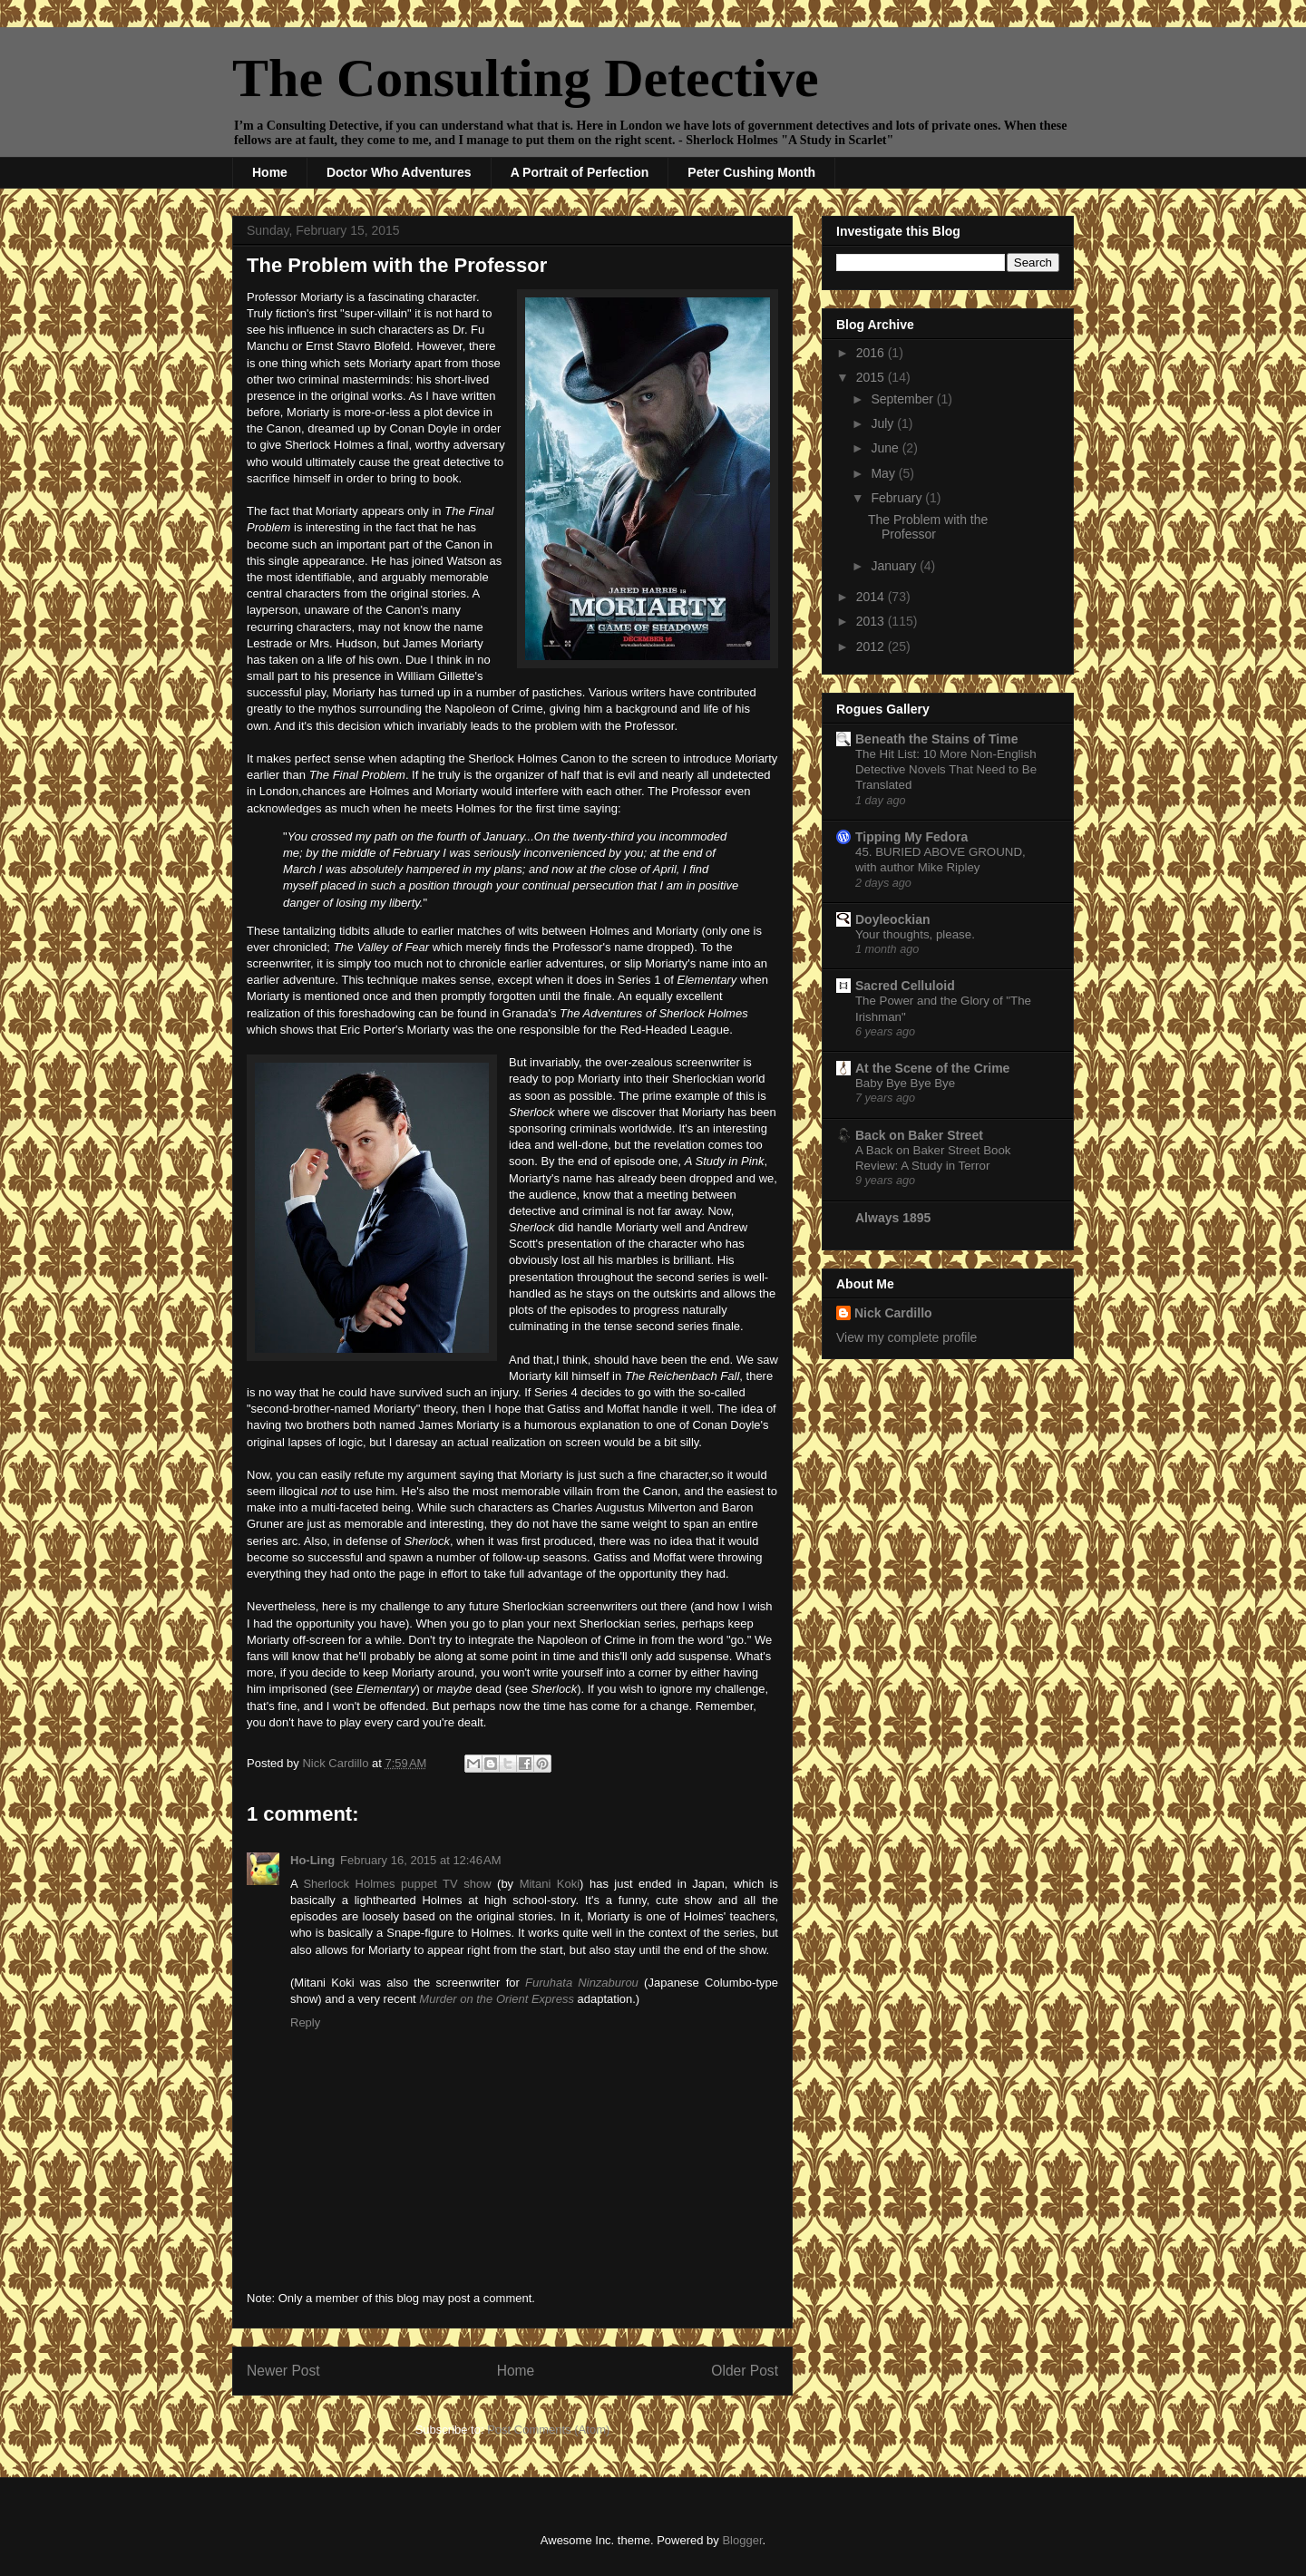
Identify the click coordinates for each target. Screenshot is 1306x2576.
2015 (872, 377)
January (895, 566)
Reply (305, 2022)
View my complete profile (906, 1337)
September (903, 399)
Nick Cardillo (893, 1313)
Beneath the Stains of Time (936, 739)
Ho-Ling (312, 1860)
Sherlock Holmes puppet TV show (397, 1884)
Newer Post (283, 2370)
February (898, 498)
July (884, 423)
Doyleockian (892, 919)
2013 (872, 621)
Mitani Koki (550, 1884)
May (884, 473)
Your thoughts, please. (915, 934)
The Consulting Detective (525, 78)
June (886, 448)
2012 (872, 646)
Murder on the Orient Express (496, 1999)
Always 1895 (893, 1217)
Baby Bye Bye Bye (905, 1083)
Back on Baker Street (919, 1135)
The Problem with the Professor (928, 527)
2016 (872, 352)
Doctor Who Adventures (399, 172)
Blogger (742, 2540)
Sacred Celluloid (905, 985)
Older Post (744, 2370)
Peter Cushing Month (751, 172)
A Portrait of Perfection (580, 172)
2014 (872, 596)
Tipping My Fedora (911, 837)
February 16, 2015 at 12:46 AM (420, 1860)
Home (270, 172)
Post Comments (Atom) (548, 2429)
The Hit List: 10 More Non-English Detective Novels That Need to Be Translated (946, 769)
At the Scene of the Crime (932, 1068)
